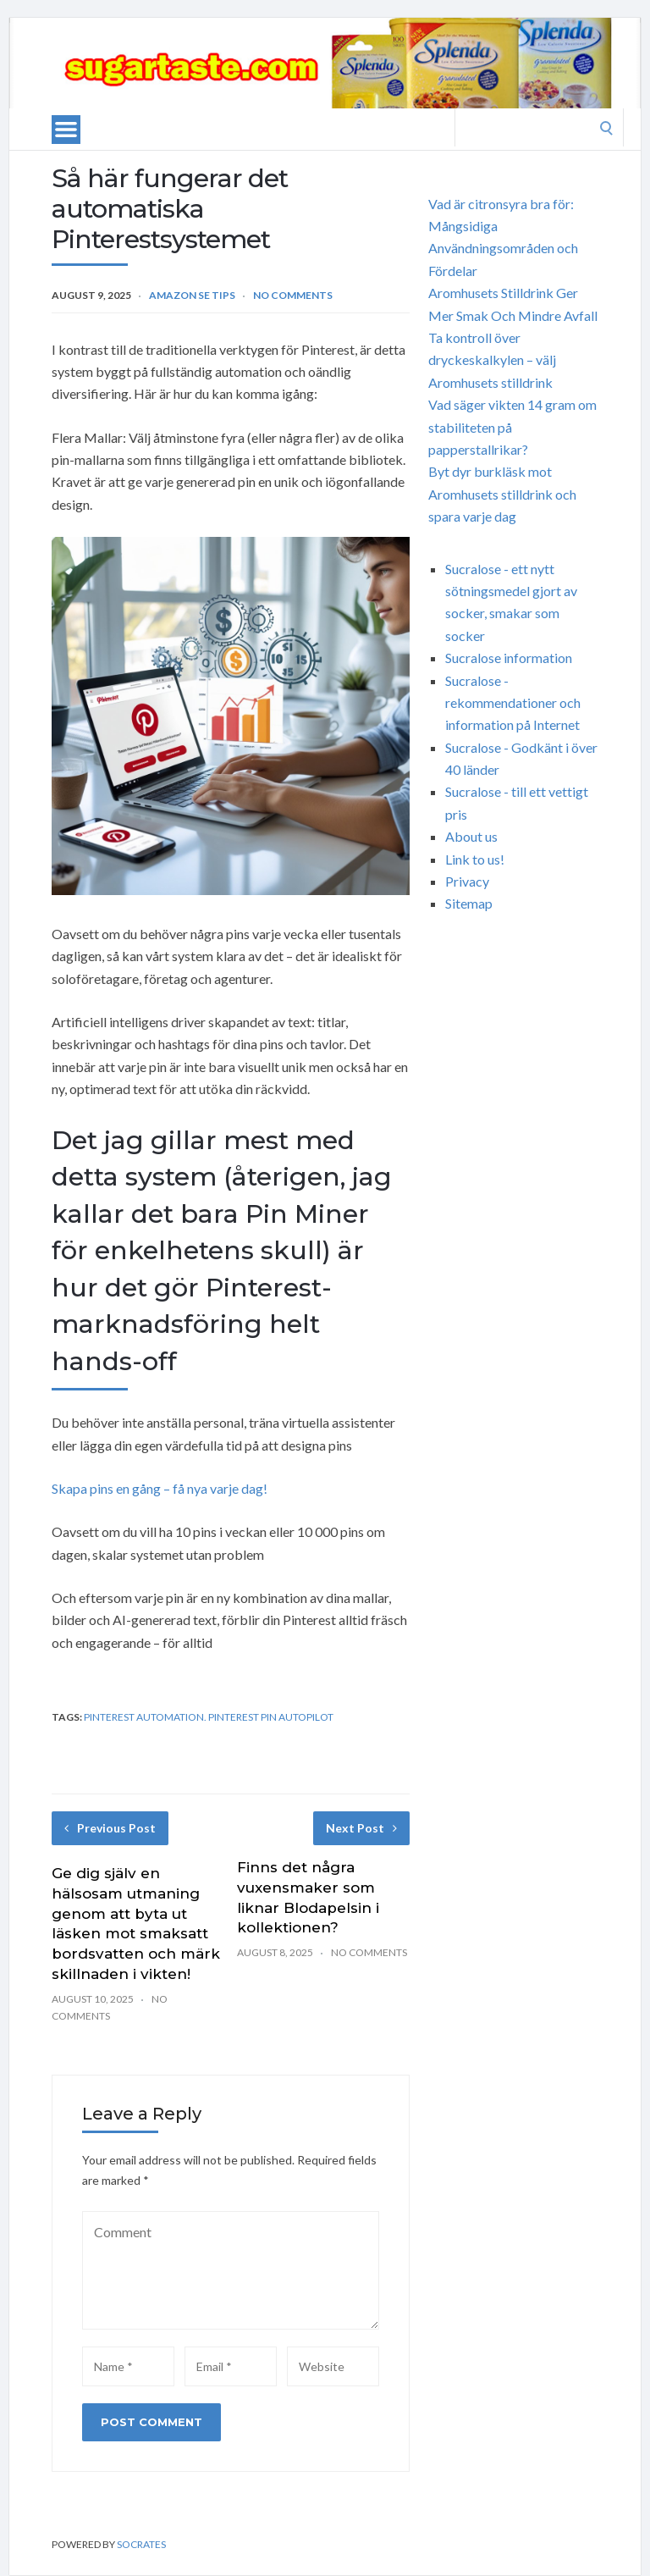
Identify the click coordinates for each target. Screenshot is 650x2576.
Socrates (141, 2544)
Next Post (361, 1828)
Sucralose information (508, 658)
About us (471, 836)
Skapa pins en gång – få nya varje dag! (159, 1488)
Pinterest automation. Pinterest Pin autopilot (208, 1717)
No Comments (293, 295)
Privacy (467, 881)
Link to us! (474, 859)
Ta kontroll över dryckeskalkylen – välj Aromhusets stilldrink (492, 359)
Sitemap (469, 903)
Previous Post (110, 1828)
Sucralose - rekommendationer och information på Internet (513, 702)
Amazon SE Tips (192, 295)
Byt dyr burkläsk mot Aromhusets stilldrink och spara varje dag (502, 493)
